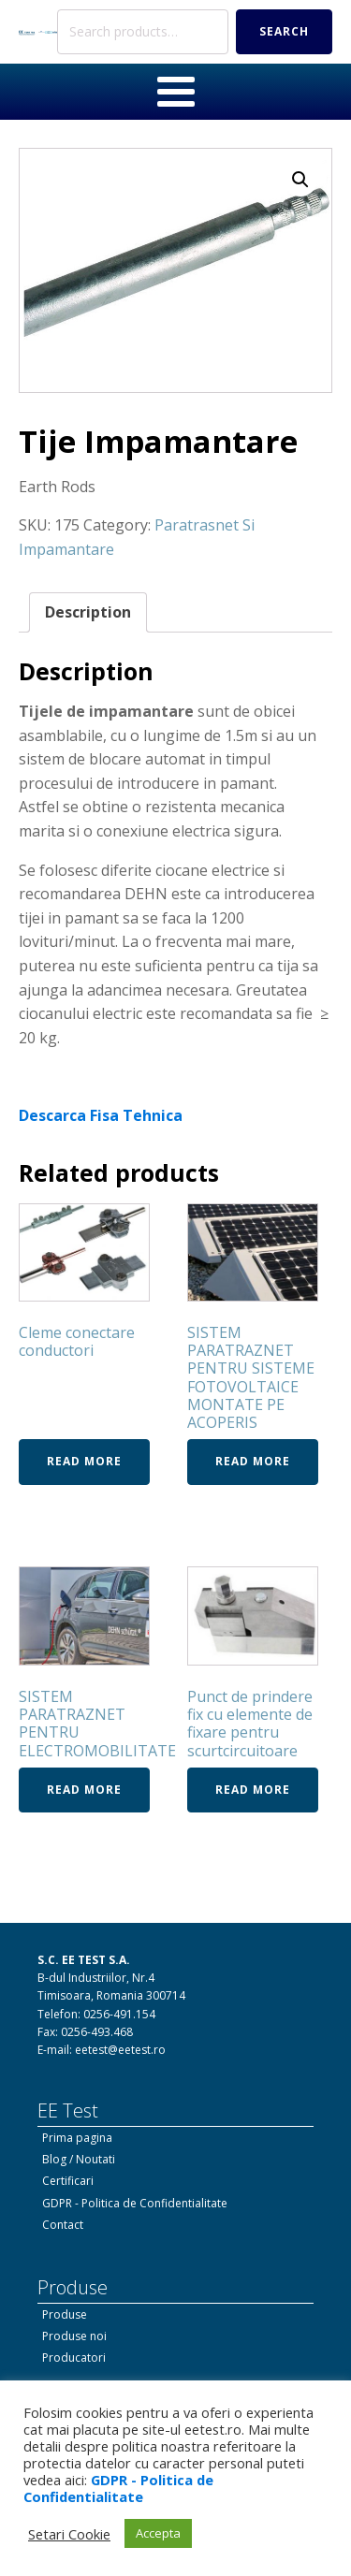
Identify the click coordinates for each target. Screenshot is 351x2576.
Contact (62, 2225)
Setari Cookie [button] (69, 2533)
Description (88, 612)
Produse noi (74, 2336)
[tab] (88, 612)
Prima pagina (77, 2138)
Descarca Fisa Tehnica (101, 1115)
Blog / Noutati (78, 2159)
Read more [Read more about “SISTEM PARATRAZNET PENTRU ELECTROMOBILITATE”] (84, 1789)
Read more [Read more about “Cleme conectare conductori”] (84, 1461)
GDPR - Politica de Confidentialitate (134, 2203)
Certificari (68, 2181)
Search (284, 31)
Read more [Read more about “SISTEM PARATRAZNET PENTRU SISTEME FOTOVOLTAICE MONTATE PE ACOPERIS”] (252, 1461)
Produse (64, 2314)
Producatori (74, 2357)
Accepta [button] (158, 2533)
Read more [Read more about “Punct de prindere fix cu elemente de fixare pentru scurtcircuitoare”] (252, 1789)
